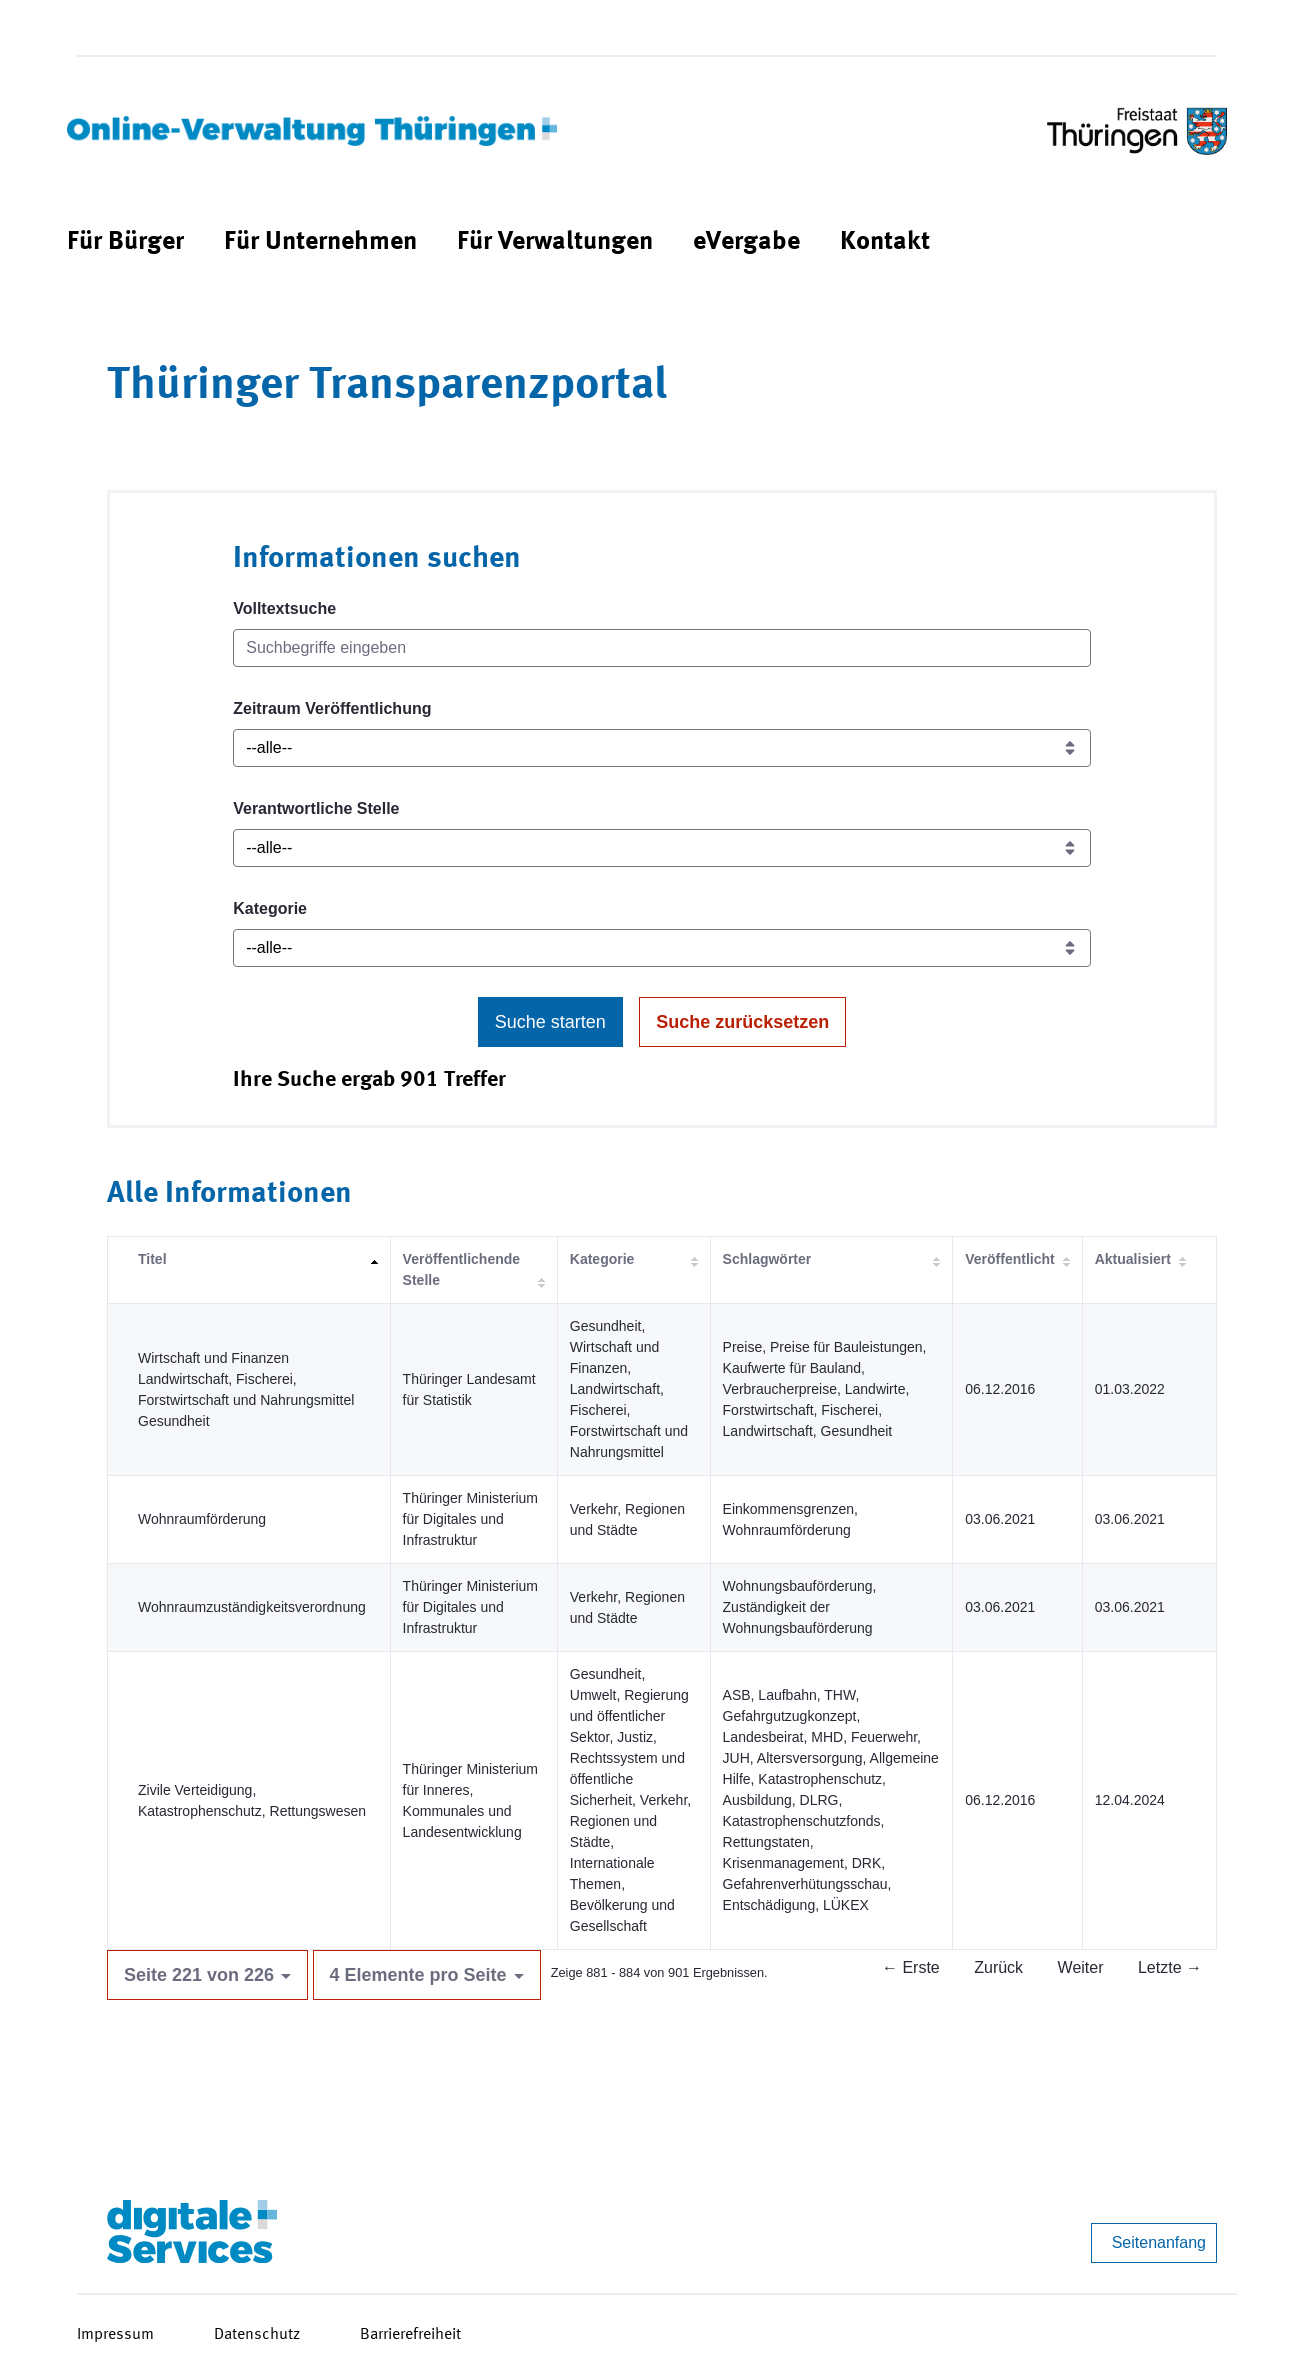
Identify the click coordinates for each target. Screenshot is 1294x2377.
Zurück (998, 1967)
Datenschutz (257, 2335)
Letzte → (1170, 1967)
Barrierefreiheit (410, 2335)
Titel (152, 1259)
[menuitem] (125, 242)
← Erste (911, 1967)
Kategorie (270, 908)
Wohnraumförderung (202, 1519)
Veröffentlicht (1009, 1259)
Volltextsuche (284, 608)
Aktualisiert (1133, 1259)
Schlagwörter (767, 1259)
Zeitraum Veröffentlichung (332, 708)
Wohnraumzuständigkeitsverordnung (252, 1607)
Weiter (1081, 1967)
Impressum (115, 2335)
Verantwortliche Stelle (316, 808)
